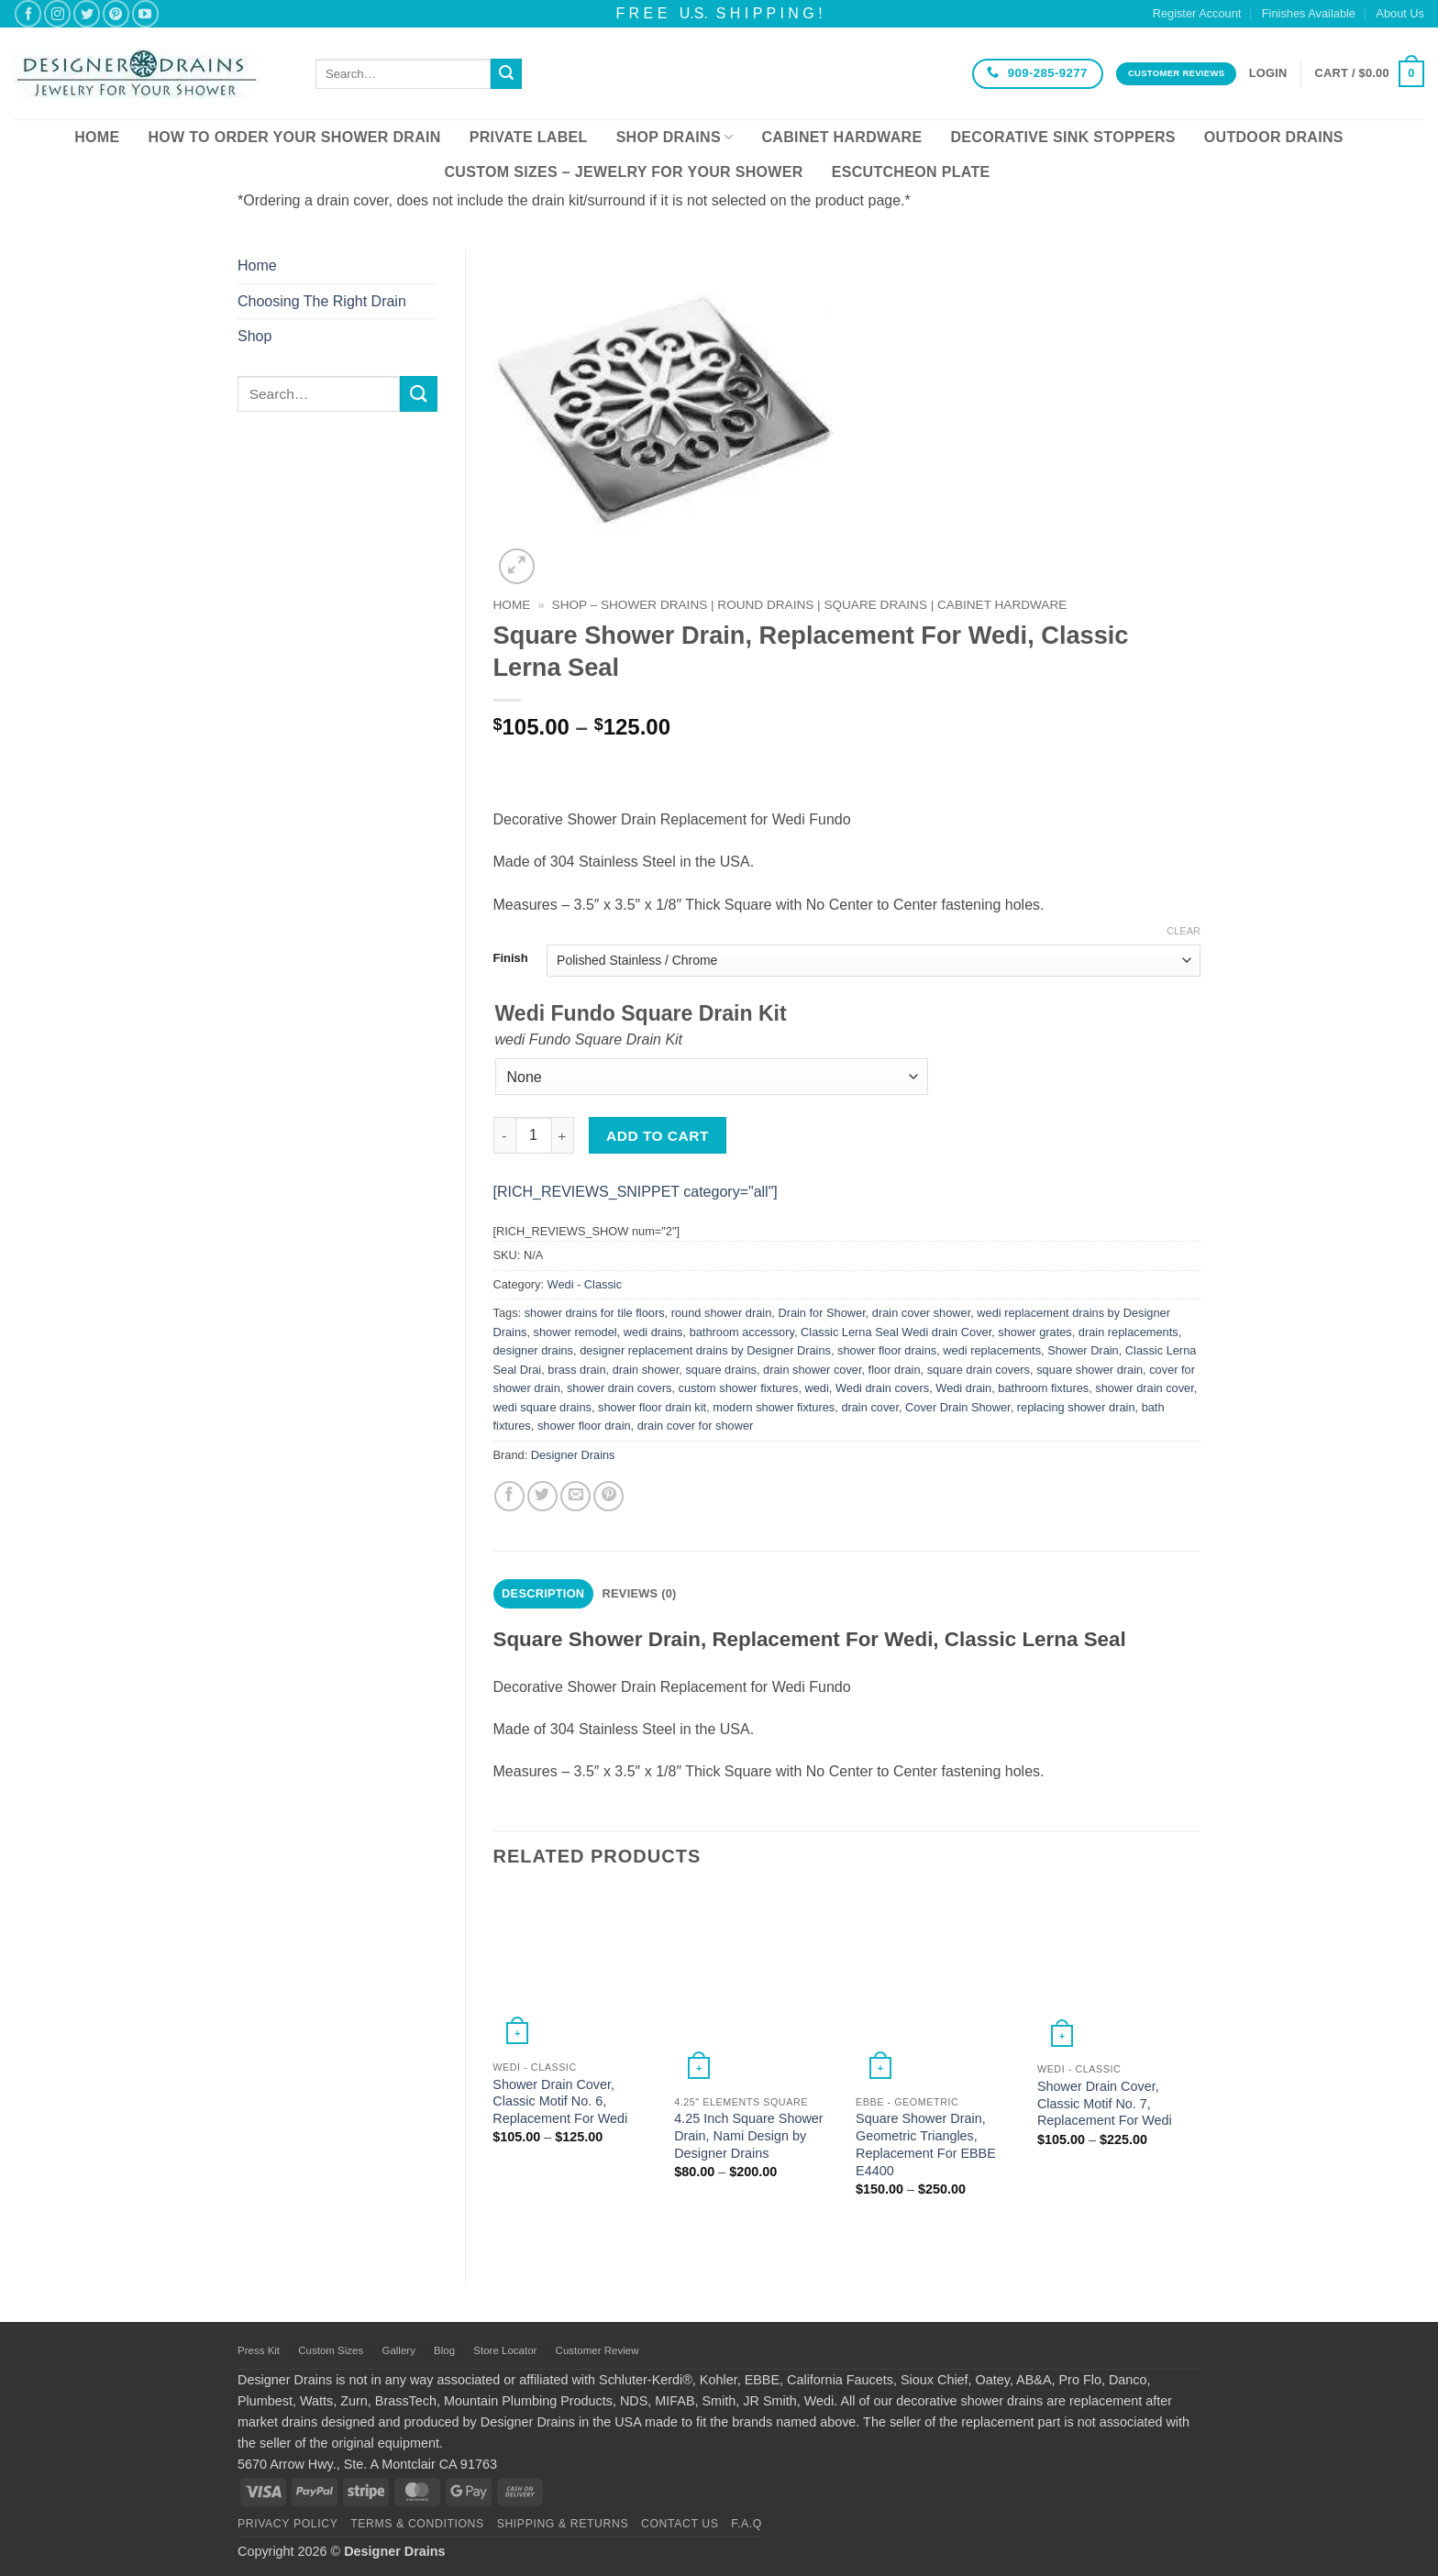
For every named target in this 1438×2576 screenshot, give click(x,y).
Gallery (398, 2350)
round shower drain (721, 1313)
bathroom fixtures (1043, 1388)
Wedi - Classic (585, 1284)
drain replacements (1128, 1332)
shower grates (1034, 1332)
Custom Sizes (330, 2350)
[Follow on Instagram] (57, 13)
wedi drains (653, 1332)
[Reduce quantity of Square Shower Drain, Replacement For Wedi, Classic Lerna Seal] (504, 1135)
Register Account (1197, 13)
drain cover (870, 1407)
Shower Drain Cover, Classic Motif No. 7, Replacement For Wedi (1104, 2103)
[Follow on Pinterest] (116, 13)
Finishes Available (1308, 13)
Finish (510, 958)
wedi (817, 1388)
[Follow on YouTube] (145, 13)
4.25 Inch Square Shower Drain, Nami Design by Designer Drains (748, 2135)
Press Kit (259, 2350)
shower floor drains (886, 1350)
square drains (721, 1369)
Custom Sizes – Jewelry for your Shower (623, 172)
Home (96, 137)
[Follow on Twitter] (86, 13)
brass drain (576, 1369)
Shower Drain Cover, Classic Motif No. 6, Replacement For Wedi (559, 2101)
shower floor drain (584, 1425)
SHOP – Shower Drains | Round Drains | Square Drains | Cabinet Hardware (809, 605)
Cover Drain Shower (958, 1407)
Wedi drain (963, 1388)
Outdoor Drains (1274, 137)
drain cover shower (921, 1313)
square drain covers (978, 1369)
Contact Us (680, 2523)
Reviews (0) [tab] (640, 1593)
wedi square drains (542, 1407)
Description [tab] (543, 1593)
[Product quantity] (533, 1135)
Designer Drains (573, 1455)
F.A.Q (746, 2523)
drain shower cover (812, 1369)
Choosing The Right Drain (322, 301)
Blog (444, 2350)
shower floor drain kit (652, 1407)
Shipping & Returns (563, 2523)
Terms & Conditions (417, 2523)
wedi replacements (992, 1350)
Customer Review (597, 2350)
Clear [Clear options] (1183, 930)
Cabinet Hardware (842, 137)
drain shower (646, 1369)
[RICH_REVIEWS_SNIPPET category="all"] (635, 1192)
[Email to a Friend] (575, 1496)
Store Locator (504, 2350)
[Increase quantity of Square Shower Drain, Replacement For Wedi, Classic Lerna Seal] (563, 1135)
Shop (254, 336)
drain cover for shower (695, 1425)
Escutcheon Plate (911, 172)
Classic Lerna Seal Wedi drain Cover (896, 1332)
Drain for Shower (821, 1313)
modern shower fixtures (774, 1407)
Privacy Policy (287, 2523)
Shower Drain (1083, 1350)
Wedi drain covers (882, 1388)
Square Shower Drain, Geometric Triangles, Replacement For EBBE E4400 (926, 2144)
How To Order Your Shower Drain (294, 137)
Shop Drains (675, 137)
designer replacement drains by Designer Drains (705, 1350)
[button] (1268, 73)
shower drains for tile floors (595, 1313)
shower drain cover (1144, 1388)
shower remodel (575, 1332)
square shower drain (1089, 1369)
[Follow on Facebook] (28, 13)
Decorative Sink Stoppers (1062, 137)
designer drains (533, 1350)
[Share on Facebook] (509, 1496)
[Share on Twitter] (542, 1496)
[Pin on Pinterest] (608, 1496)
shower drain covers (619, 1388)
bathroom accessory (742, 1332)
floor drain (894, 1369)
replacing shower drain (1076, 1407)
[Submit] (506, 74)
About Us (1400, 13)
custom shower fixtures (739, 1388)
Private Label (529, 137)
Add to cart (657, 1136)
